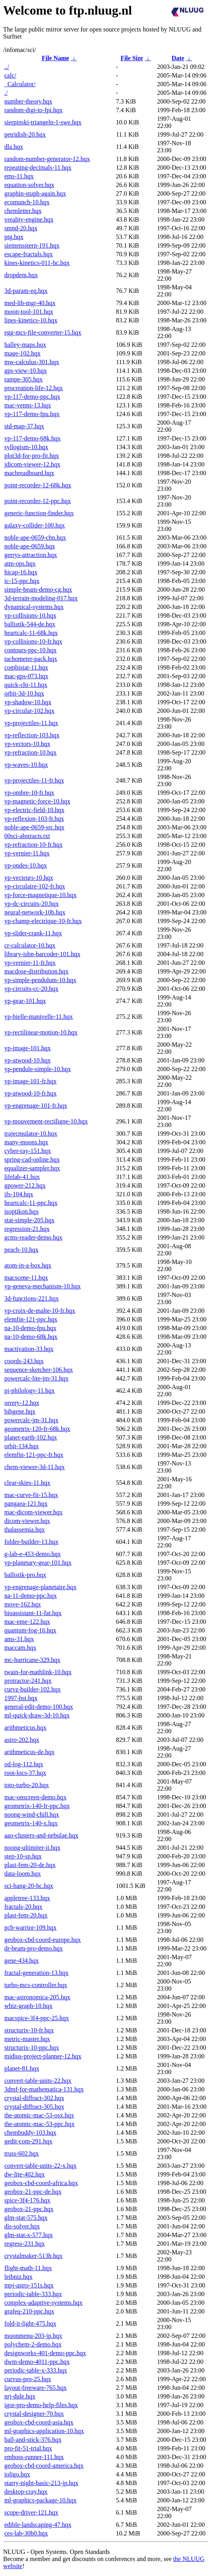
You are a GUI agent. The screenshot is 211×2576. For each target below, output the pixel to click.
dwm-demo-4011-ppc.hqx (37, 2361)
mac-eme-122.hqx (27, 1621)
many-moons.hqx (26, 1142)
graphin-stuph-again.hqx (35, 193)
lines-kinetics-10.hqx (30, 320)
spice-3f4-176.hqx (27, 2200)
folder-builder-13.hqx (31, 1541)
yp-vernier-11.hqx (27, 853)
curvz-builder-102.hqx (32, 1689)
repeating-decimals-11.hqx (37, 167)
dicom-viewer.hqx (27, 1520)
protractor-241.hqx (28, 1680)
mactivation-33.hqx (29, 1348)
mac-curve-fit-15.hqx (31, 1495)
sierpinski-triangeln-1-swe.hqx (42, 122)
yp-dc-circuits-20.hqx (31, 903)
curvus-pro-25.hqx (27, 2379)
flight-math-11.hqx (28, 2268)
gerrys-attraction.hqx (30, 554)
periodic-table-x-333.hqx (35, 2370)
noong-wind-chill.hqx (31, 1814)
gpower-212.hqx (25, 1185)
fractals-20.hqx (23, 1906)
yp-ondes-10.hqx (25, 865)
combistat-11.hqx (26, 667)
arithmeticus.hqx (25, 1727)
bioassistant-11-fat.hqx (33, 1613)
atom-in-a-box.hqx (28, 1265)
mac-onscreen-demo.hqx (35, 1797)
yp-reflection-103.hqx (31, 735)
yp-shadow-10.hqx (28, 702)
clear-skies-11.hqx (27, 1482)
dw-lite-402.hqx (24, 2174)
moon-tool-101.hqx (28, 311)
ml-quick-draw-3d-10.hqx (37, 1715)
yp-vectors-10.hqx (27, 743)
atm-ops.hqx (20, 563)
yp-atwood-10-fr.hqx (30, 1093)
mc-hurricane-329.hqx (32, 1659)
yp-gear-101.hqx (25, 1000)
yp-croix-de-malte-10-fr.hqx (39, 1310)
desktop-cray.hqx (26, 2491)
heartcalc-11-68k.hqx (31, 632)
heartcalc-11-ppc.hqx (30, 1202)
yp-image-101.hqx (27, 1048)
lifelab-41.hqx (22, 1176)
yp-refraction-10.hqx (30, 752)
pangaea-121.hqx (26, 1503)
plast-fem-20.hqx (26, 1915)
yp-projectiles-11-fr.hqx (34, 780)
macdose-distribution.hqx (36, 971)
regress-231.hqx (24, 2243)
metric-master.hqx (27, 2039)
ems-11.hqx (19, 176)
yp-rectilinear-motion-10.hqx (41, 1032)
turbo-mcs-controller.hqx (35, 1985)
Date (178, 58)
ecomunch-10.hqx (27, 202)
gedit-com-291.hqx (28, 2141)
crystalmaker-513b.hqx (33, 2255)
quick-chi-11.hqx (25, 684)
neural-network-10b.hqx (34, 912)
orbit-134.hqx (21, 1446)
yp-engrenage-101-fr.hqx (35, 1105)
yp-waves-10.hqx (26, 764)
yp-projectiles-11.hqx (31, 723)
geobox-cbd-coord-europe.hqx (42, 1939)
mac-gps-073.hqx (26, 676)
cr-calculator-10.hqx (30, 945)
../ (6, 66)
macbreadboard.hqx (29, 473)
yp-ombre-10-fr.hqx (29, 792)
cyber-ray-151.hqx (27, 1150)
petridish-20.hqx (25, 134)
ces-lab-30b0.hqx (26, 2533)
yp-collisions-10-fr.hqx (33, 641)
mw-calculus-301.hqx (31, 362)
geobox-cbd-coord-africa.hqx (41, 2183)
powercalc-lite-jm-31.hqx (36, 1378)
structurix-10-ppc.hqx (31, 2047)
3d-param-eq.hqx (26, 290)
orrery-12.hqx (21, 1402)
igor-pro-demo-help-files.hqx (41, 2405)
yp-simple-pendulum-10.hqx (40, 980)
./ (5, 92)
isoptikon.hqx (21, 1211)
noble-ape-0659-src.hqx (34, 827)
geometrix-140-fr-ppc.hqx (37, 1805)
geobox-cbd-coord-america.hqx (43, 2465)
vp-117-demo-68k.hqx (32, 438)
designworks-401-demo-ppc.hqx (45, 2353)
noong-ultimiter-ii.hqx (32, 1847)
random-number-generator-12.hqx (47, 158)
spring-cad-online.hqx (32, 1159)
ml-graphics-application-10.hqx (44, 2431)
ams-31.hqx (19, 1639)
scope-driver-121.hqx (31, 2512)
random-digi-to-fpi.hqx (33, 110)
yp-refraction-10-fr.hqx (33, 844)
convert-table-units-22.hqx (37, 2080)
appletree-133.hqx (27, 1898)
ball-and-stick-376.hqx (32, 2439)
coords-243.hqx (24, 1361)
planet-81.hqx (21, 2068)
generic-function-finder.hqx (39, 513)
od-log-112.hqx (23, 1764)
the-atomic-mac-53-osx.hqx (39, 2115)
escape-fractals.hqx (28, 254)
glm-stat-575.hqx (26, 2217)
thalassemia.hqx (24, 1529)
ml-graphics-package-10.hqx (40, 2500)
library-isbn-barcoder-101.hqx (42, 954)
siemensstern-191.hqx (31, 245)
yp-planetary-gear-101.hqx (38, 1562)
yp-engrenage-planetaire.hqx (40, 1587)
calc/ (10, 75)
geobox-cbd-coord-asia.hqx (39, 2422)
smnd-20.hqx (20, 228)
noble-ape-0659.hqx (29, 546)
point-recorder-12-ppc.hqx (37, 501)
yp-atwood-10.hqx (27, 1060)
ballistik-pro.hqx (25, 1574)
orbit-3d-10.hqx (24, 693)
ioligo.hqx (17, 2474)
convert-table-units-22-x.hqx (40, 2165)
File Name (55, 58)
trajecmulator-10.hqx (30, 1133)
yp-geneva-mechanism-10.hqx (42, 1286)
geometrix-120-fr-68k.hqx (37, 1428)
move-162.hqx (22, 1604)
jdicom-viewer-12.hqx (32, 464)
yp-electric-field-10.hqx (34, 810)
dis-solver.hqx (22, 2226)
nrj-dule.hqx (19, 2396)
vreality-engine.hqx (29, 219)
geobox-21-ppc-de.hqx (32, 2191)
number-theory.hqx (28, 101)
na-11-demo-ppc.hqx (30, 1595)
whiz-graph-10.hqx (28, 2005)
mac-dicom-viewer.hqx (33, 1512)
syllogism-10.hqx (26, 447)
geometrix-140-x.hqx (31, 1823)
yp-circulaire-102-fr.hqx (34, 886)
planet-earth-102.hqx (30, 1437)
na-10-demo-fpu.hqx (30, 1328)
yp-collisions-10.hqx (30, 615)
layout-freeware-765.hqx (35, 2387)
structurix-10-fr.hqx (29, 2030)
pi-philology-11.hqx (29, 1390)
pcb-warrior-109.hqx (30, 1927)
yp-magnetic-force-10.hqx (37, 801)
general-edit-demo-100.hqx (38, 1706)
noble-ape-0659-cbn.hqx (35, 537)
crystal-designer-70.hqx (34, 2413)
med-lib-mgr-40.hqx (30, 303)
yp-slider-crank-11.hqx (33, 933)
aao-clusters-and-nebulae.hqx (41, 1835)
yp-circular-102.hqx (29, 710)
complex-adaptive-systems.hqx (43, 2302)
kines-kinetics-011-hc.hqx (37, 262)
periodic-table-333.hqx (33, 2294)
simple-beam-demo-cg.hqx (38, 589)
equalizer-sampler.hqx (32, 1168)
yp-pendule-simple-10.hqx (37, 1069)
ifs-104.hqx (18, 1194)
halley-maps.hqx (25, 344)
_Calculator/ (19, 84)
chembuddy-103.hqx (30, 2132)
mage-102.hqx (22, 353)
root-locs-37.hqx (25, 1772)
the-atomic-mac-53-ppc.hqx (39, 2124)
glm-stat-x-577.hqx (28, 2235)
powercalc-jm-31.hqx (31, 1420)
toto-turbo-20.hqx (26, 1785)
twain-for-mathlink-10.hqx (38, 1672)
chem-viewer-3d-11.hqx (34, 1467)
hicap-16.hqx (20, 572)
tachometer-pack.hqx (30, 658)
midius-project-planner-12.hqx (42, 2056)
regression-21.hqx (27, 1228)
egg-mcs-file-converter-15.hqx (42, 332)
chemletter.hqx (23, 210)
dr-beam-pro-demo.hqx (33, 1948)
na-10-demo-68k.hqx (30, 1336)
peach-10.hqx (21, 1249)
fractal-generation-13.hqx (36, 1972)
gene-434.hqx (21, 1960)
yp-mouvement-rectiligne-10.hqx (46, 1121)
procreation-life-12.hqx (33, 388)
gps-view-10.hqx (25, 370)
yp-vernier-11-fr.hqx (30, 962)
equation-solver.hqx (29, 184)
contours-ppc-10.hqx (30, 650)
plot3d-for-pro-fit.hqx (31, 455)
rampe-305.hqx (23, 379)
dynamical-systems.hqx (34, 606)
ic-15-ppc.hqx (21, 580)
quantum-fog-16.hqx (30, 1630)
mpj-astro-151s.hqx (29, 2285)
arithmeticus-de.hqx (29, 1752)
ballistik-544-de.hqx (29, 624)
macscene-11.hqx (26, 1277)
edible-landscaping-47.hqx (37, 2524)
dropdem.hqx (21, 275)
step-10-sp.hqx (23, 1856)
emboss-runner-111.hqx (34, 2457)
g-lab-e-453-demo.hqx (32, 1554)
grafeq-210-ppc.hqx (29, 2311)
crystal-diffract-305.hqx (34, 2106)
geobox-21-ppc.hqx (29, 2209)
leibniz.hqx (18, 2276)
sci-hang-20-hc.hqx (28, 1885)
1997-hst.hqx (20, 1698)
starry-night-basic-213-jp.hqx (41, 2483)
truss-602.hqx (21, 2153)
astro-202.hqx (21, 1739)
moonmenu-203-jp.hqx (33, 2335)
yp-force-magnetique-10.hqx (40, 895)
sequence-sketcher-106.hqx (38, 1369)
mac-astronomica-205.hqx (37, 1997)
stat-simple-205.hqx (29, 1220)
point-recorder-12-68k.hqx (37, 485)
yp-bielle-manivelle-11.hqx (38, 1016)
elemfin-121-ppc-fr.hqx (33, 1454)
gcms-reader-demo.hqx (33, 1237)
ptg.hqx (13, 236)
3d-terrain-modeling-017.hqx (41, 598)
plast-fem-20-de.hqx (30, 1865)
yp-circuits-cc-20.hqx (31, 988)
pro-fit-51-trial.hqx (28, 2448)
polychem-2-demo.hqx (32, 2344)
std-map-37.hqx (24, 426)
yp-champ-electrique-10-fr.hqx (43, 921)
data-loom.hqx (22, 1873)
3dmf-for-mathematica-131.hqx (44, 2089)
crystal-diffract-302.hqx (34, 2098)
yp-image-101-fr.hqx (30, 1081)
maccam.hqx (20, 1647)
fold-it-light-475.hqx (30, 2323)
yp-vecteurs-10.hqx (28, 877)
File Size (131, 58)
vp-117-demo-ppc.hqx (32, 396)
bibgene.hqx (19, 1411)
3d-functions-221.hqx (31, 1298)
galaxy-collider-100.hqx (34, 525)
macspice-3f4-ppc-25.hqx (36, 2018)
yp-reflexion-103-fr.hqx (34, 818)
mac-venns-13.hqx (27, 405)
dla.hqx (13, 146)
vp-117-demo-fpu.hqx (31, 414)
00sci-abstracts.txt (27, 836)
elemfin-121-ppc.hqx (30, 1319)
